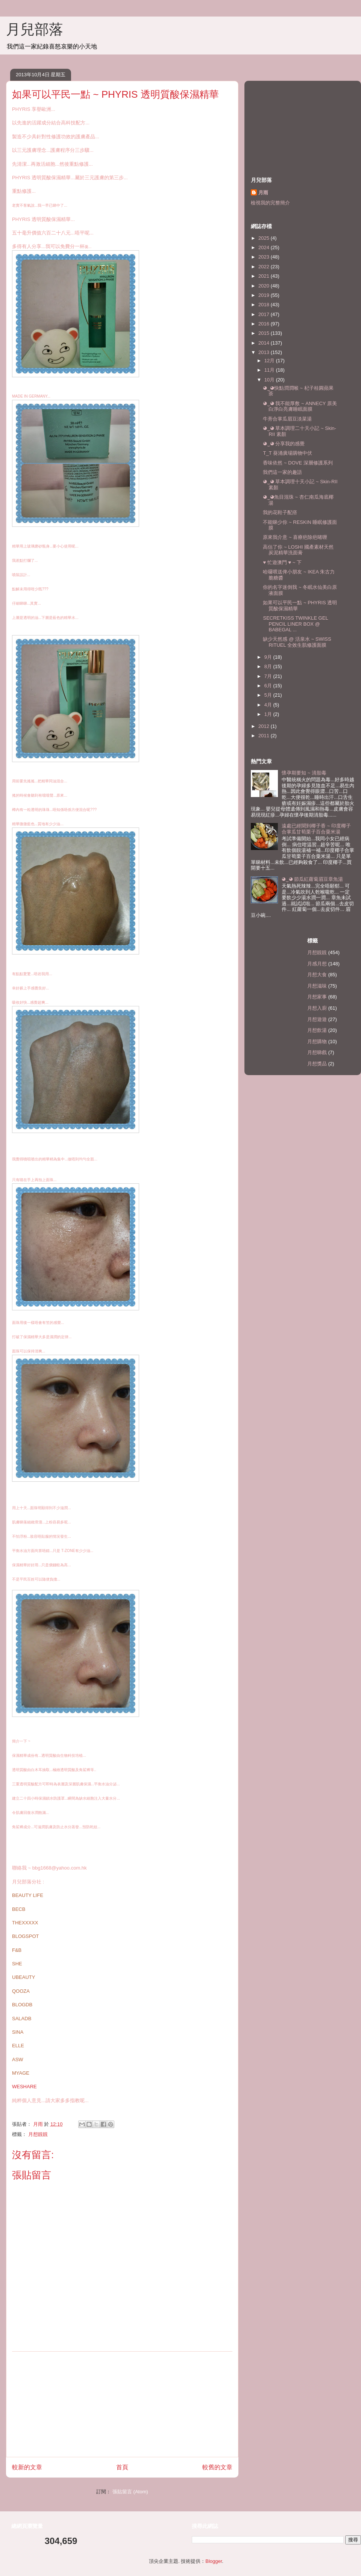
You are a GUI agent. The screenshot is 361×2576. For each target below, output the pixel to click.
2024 (264, 247)
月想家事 (317, 997)
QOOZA (21, 1991)
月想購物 (317, 1041)
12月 (270, 360)
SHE (17, 1963)
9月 (268, 657)
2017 (264, 314)
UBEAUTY (23, 1977)
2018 (264, 304)
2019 (264, 295)
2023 (264, 257)
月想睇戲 (317, 1052)
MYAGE (20, 2073)
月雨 (263, 192)
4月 (268, 705)
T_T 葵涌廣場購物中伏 (287, 453)
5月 (268, 695)
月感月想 (317, 964)
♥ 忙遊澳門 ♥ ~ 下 (282, 562)
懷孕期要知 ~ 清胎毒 (304, 773)
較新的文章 (27, 2467)
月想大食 (317, 974)
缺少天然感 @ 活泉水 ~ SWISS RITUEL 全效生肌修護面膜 (297, 642)
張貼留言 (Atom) (130, 2491)
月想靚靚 (38, 2134)
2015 (264, 333)
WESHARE (24, 2086)
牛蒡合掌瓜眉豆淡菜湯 (287, 419)
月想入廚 (317, 1008)
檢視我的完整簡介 (270, 203)
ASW (17, 2059)
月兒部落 (34, 29)
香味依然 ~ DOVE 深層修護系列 (297, 463)
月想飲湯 (317, 1030)
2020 (264, 286)
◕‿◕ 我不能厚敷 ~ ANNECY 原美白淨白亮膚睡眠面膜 (300, 406)
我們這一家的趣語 (282, 472)
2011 (264, 735)
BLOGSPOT (25, 1936)
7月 (268, 676)
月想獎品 (317, 1063)
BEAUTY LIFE (27, 1895)
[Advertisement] (122, 2404)
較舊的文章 (217, 2467)
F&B (16, 1950)
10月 (270, 380)
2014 (264, 343)
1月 (268, 714)
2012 (264, 726)
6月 (268, 685)
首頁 (122, 2467)
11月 (270, 370)
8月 (268, 666)
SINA (17, 2032)
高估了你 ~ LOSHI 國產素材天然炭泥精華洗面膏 (298, 550)
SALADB (21, 2018)
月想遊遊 (317, 1019)
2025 (264, 238)
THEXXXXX (25, 1923)
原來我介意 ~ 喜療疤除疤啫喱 (295, 537)
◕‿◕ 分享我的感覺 (284, 443)
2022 (264, 266)
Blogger (213, 2561)
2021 (264, 276)
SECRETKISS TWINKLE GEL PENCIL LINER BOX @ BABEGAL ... (295, 623)
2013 (264, 352)
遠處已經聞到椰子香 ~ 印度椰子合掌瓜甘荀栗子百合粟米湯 (316, 829)
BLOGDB (22, 2004)
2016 (264, 324)
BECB (18, 1909)
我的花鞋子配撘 (280, 512)
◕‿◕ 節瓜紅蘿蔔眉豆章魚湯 (312, 879)
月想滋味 (317, 986)
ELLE (18, 2045)
